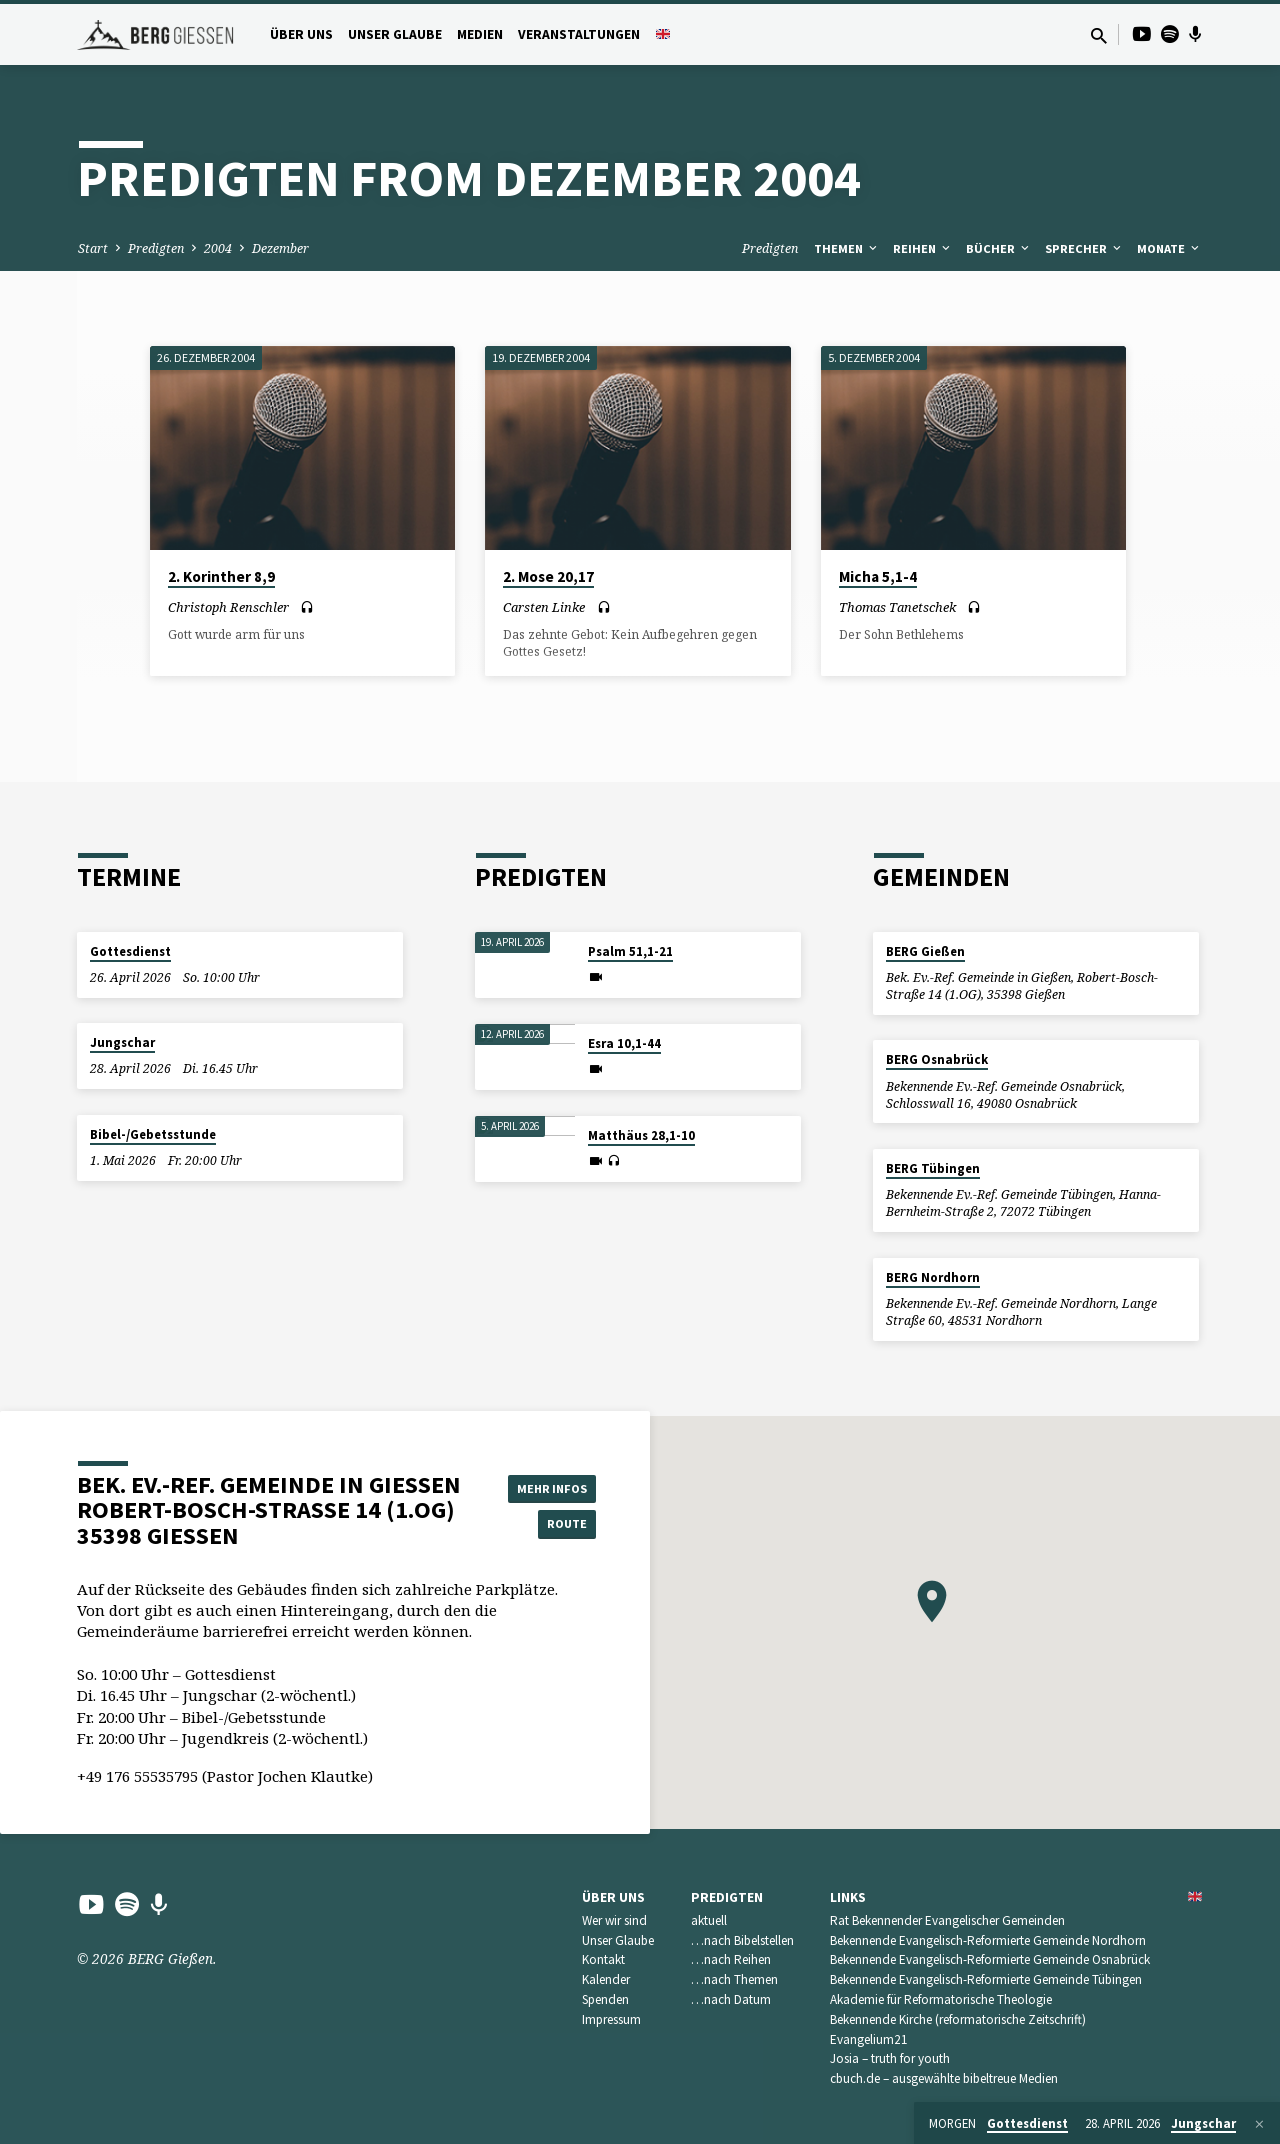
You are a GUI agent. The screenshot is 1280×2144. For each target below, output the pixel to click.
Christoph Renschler (228, 607)
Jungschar (122, 1042)
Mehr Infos (546, 1485)
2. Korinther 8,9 (221, 576)
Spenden (605, 1999)
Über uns (301, 34)
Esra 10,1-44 (624, 1043)
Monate (1169, 248)
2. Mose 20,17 (548, 576)
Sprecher (1084, 248)
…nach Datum (731, 1999)
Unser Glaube (395, 34)
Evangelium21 (869, 2039)
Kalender (606, 1979)
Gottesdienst (130, 951)
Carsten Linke (544, 607)
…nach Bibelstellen (742, 1940)
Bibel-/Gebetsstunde (153, 1134)
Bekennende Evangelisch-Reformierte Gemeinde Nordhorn (988, 1940)
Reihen (923, 248)
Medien (480, 34)
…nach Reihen (731, 1959)
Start (93, 248)
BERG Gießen (925, 951)
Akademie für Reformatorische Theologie (941, 1999)
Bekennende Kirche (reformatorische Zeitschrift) (958, 2019)
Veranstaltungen (579, 34)
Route (546, 1525)
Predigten (156, 248)
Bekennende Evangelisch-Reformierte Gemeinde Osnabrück (990, 1959)
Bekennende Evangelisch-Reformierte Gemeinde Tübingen (986, 1979)
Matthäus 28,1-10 (641, 1135)
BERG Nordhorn (933, 1277)
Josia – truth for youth (890, 2058)
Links (848, 1897)
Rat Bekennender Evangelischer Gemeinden (947, 1920)
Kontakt (603, 1959)
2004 (218, 248)
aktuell (709, 1920)
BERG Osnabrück (937, 1059)
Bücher (999, 248)
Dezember (280, 248)
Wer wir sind (614, 1920)
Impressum (611, 2019)
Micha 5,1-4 (878, 576)
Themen (847, 248)
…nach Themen (734, 1979)
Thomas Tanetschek (897, 607)
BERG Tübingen (933, 1168)
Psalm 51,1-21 (630, 951)
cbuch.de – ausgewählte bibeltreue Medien (944, 2078)
